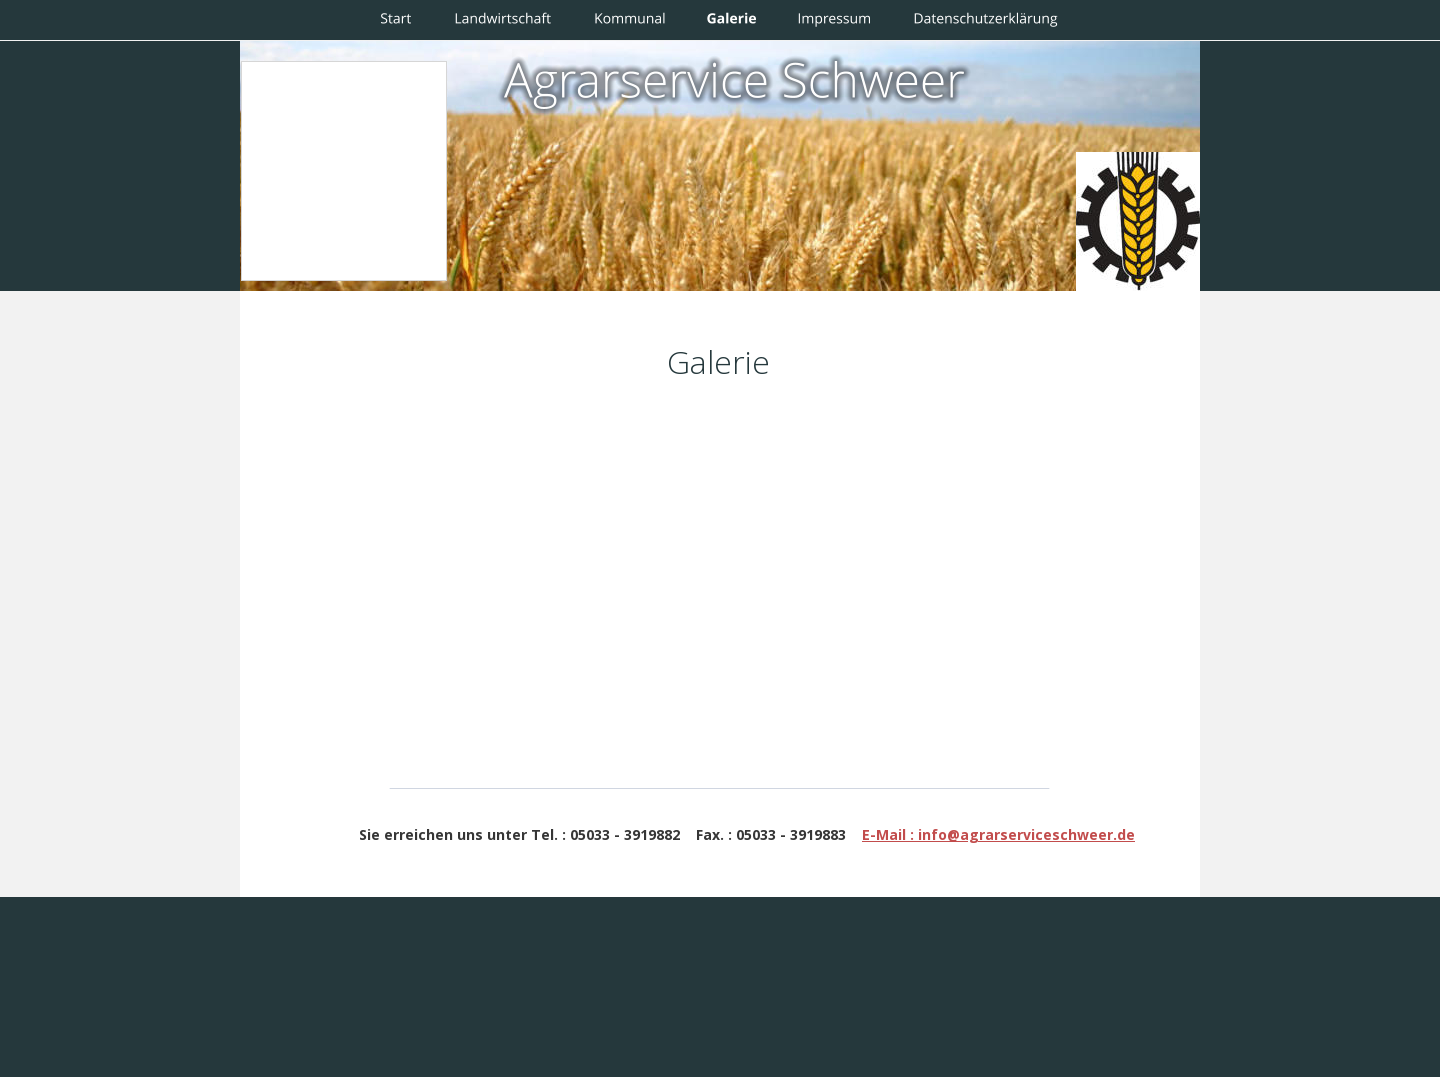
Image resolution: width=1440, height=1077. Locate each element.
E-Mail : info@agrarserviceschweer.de (998, 834)
